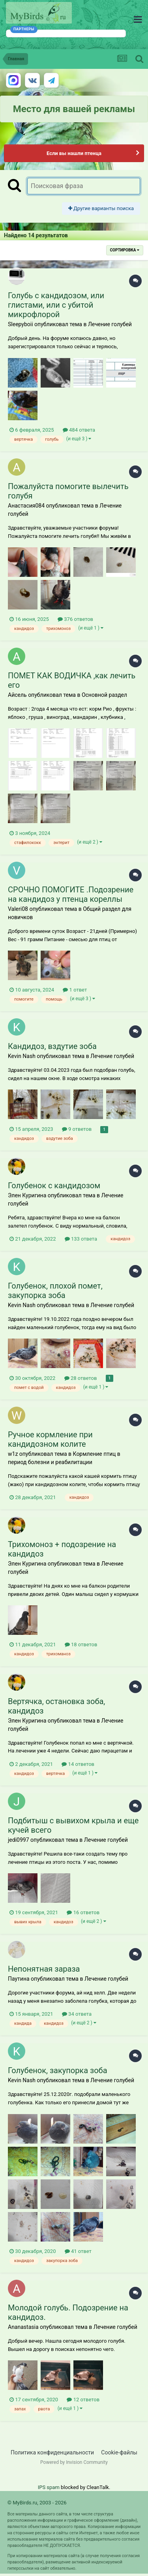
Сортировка (124, 250)
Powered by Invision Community (74, 2462)
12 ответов (83, 2399)
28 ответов (80, 1378)
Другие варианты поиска (101, 208)
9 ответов (77, 1129)
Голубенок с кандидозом (54, 1185)
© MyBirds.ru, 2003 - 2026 (37, 2503)
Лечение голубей (110, 324)
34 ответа (77, 2014)
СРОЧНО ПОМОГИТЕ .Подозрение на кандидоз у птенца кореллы (70, 894)
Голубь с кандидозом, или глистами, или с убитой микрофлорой (56, 305)
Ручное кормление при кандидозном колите (50, 1439)
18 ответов (81, 1644)
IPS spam (49, 2487)
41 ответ (78, 2251)
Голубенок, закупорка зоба (57, 2070)
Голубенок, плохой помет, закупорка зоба (55, 1290)
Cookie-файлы (119, 2452)
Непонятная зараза (44, 1969)
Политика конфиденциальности (52, 2452)
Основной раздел (104, 695)
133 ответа (81, 1239)
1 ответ (75, 990)
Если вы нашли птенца (74, 153)
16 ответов (83, 1912)
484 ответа (79, 430)
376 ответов (75, 619)
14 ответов (78, 1764)
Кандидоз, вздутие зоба (52, 1046)
